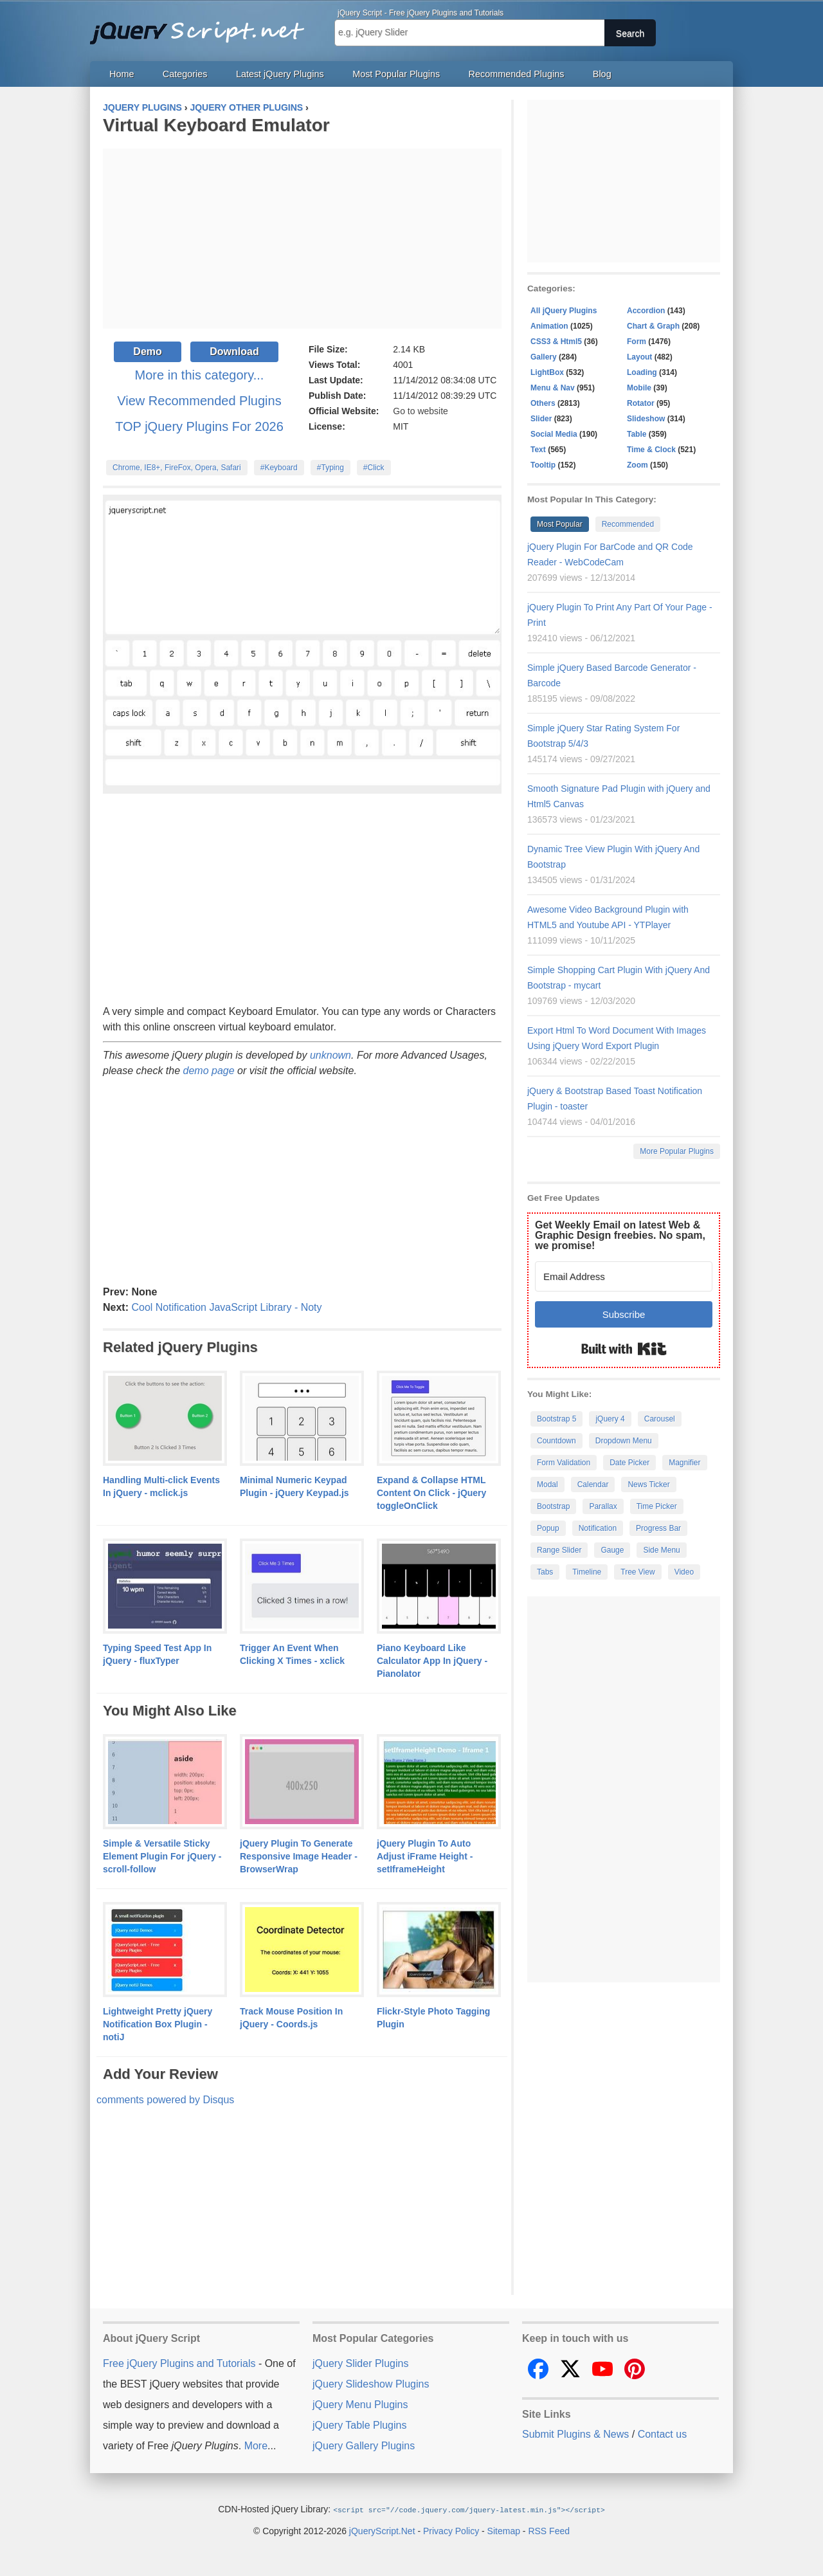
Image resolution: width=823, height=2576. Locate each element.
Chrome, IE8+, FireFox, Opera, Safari (177, 467)
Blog (602, 74)
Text (538, 449)
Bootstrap (553, 1506)
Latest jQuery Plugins (280, 74)
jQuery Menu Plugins (360, 2404)
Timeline (586, 1571)
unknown (330, 1055)
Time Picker (657, 1506)
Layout (639, 356)
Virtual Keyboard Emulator (216, 125)
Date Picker (629, 1462)
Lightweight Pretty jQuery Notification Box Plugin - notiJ (157, 2024)
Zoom (637, 465)
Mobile (639, 387)
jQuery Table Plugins (359, 2425)
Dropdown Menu (623, 1440)
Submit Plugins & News (575, 2434)
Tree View (637, 1571)
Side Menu (661, 1550)
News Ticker (648, 1484)
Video (684, 1571)
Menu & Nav (552, 387)
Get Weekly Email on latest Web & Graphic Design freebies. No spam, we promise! (620, 1235)
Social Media (553, 434)
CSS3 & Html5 (556, 341)
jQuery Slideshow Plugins (370, 2384)
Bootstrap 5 (556, 1418)
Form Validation (563, 1462)
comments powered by (165, 2099)
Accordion (646, 310)
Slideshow (646, 418)
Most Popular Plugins (396, 74)
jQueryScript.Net (382, 2530)
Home (121, 74)
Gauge (612, 1550)
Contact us (662, 2434)
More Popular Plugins (677, 1151)
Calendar (593, 1484)
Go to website (420, 411)
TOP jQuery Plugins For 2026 (199, 426)
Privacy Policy (451, 2530)
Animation (549, 326)
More (255, 2445)
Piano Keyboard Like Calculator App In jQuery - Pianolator (432, 1661)
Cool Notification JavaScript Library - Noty (226, 1307)
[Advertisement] (302, 239)
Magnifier (684, 1462)
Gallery (543, 356)
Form (636, 341)
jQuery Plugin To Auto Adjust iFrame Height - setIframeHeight (425, 1856)
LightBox (547, 372)
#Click (373, 467)
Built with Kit (624, 1348)
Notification (598, 1528)
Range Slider (559, 1550)
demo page (209, 1070)
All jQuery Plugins (563, 310)
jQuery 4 (609, 1418)
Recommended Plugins (517, 74)
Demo (147, 351)
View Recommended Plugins (199, 401)
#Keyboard (279, 467)
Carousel (659, 1418)
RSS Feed (549, 2530)
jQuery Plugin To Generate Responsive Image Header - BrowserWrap (298, 1856)
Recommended (628, 524)
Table (636, 434)
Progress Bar (658, 1528)
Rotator (641, 403)
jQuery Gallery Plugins (363, 2445)
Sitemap (503, 2530)
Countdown (556, 1440)
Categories (185, 74)
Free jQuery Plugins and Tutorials (202, 25)
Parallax (603, 1506)
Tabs (545, 1571)
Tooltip (543, 465)
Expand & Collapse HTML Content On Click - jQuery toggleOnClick (431, 1493)
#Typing (330, 467)
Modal (547, 1484)
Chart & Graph (653, 326)
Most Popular (560, 524)
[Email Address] (623, 1276)
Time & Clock (651, 449)
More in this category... (199, 375)
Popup (548, 1528)
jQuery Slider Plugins (360, 2363)
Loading (642, 372)
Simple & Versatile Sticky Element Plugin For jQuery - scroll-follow (162, 1856)
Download (234, 351)
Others (543, 403)
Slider (541, 418)
